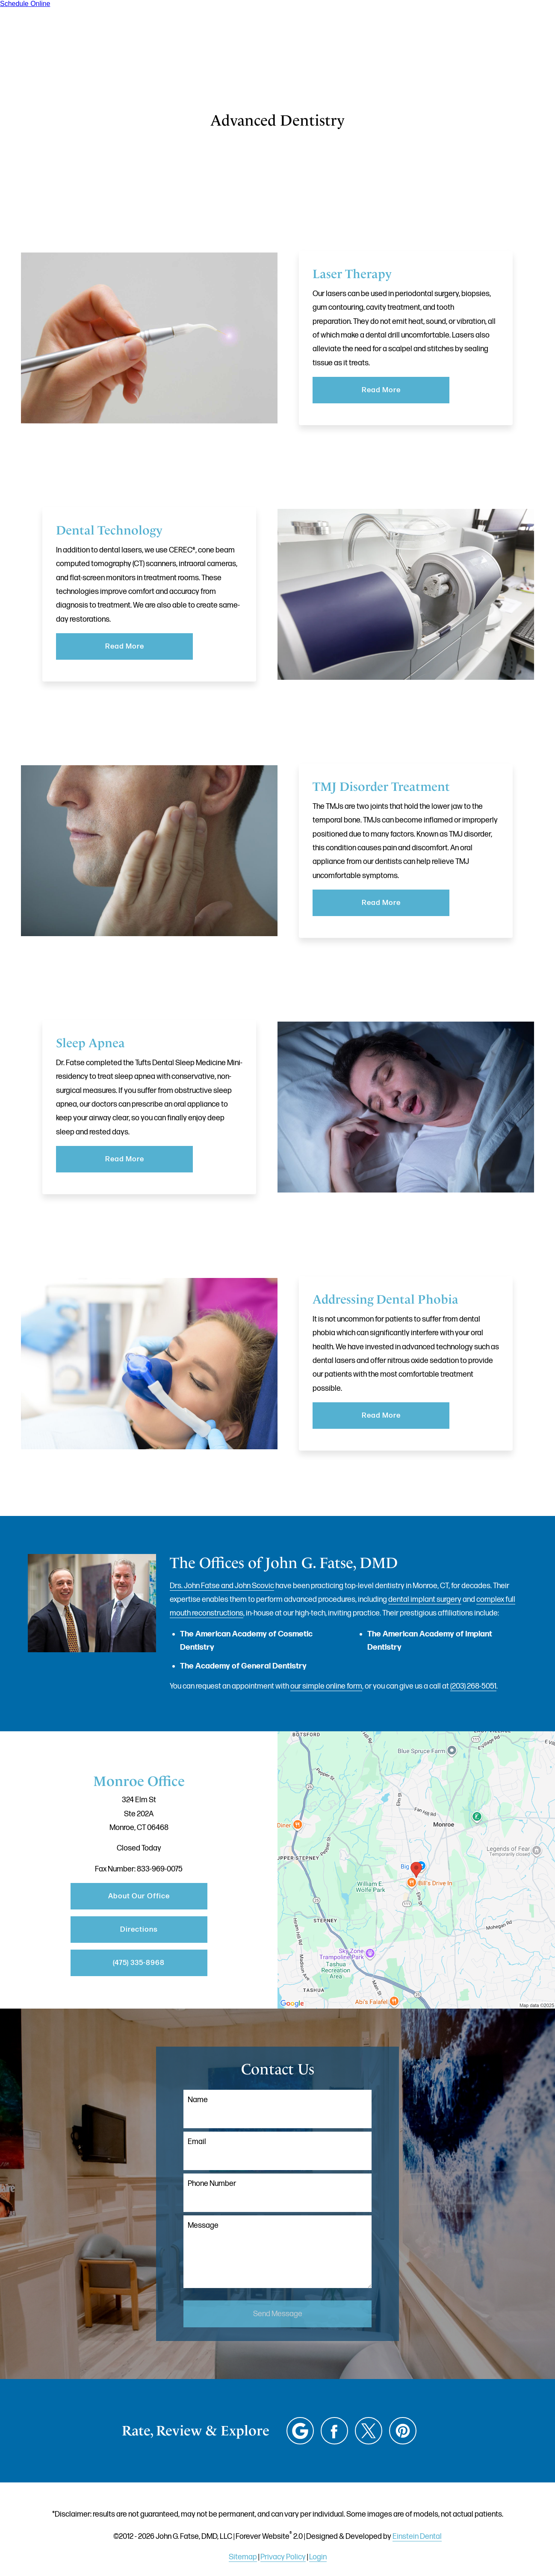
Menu (507, 32)
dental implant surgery (424, 1599)
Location (400, 31)
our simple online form (326, 1686)
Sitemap (243, 2557)
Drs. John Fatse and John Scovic (222, 1585)
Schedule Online (25, 3)
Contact (453, 31)
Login (318, 2557)
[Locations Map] (416, 1869)
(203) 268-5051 (473, 1686)
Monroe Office (139, 1781)
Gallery (280, 31)
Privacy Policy (283, 2557)
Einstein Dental (417, 2536)
